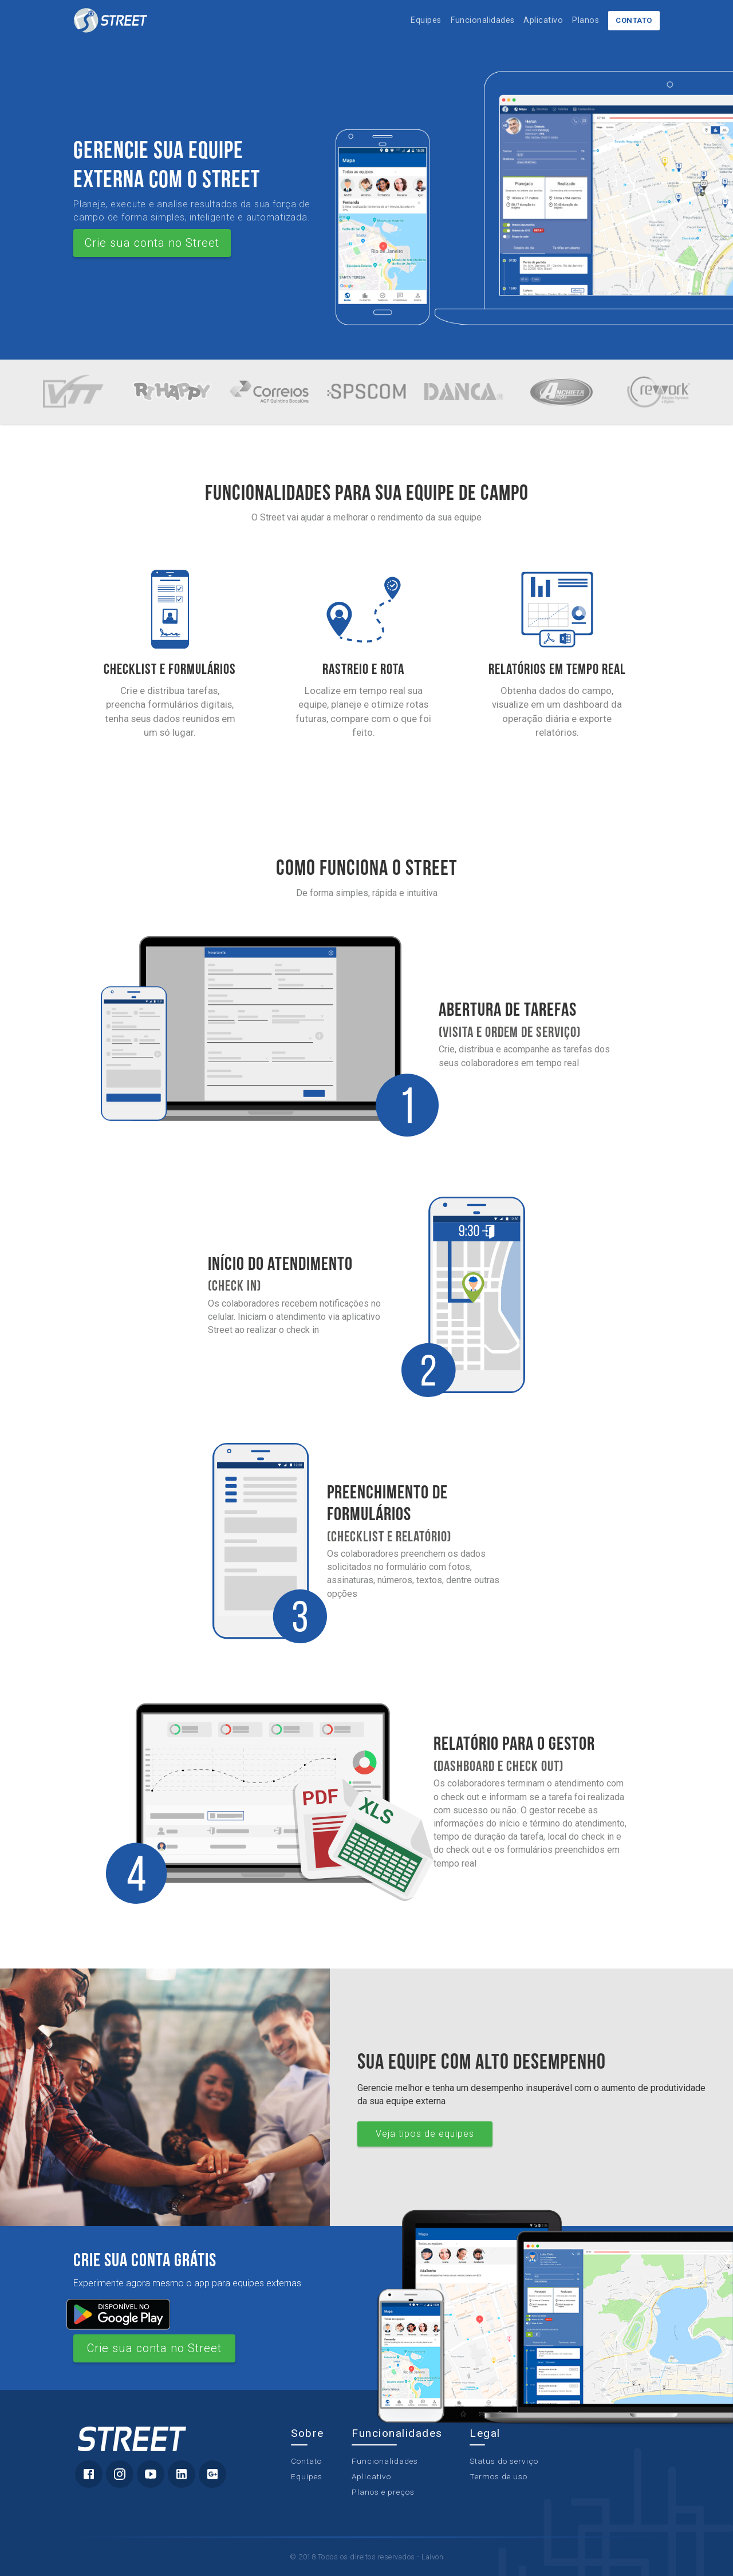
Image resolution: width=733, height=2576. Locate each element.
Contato (634, 20)
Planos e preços (383, 2491)
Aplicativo (543, 20)
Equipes (426, 20)
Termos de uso (498, 2476)
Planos (585, 20)
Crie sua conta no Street (152, 243)
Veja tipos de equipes (425, 2133)
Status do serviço (504, 2460)
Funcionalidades (483, 20)
